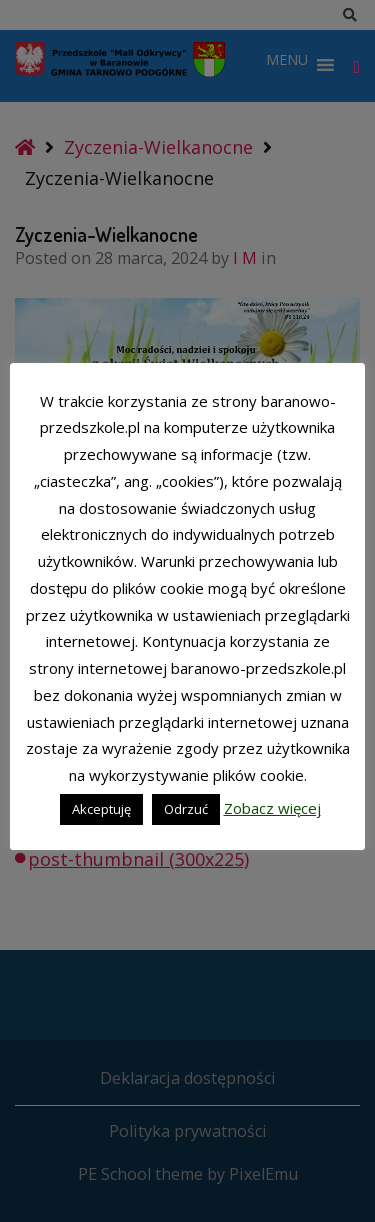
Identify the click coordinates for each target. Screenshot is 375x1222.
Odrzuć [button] (186, 809)
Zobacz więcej (272, 808)
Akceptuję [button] (101, 809)
